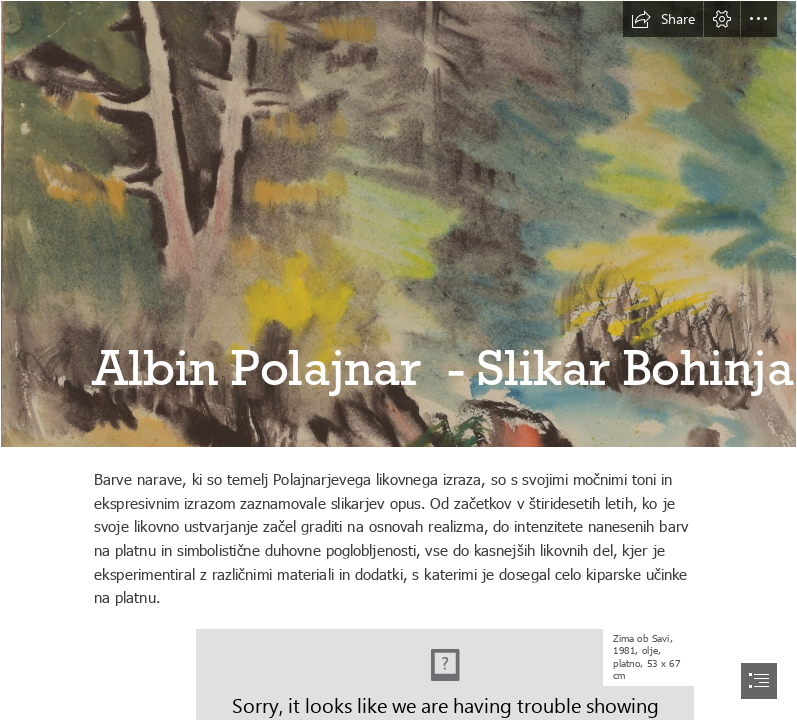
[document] (398, 360)
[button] (663, 19)
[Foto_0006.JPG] (398, 224)
